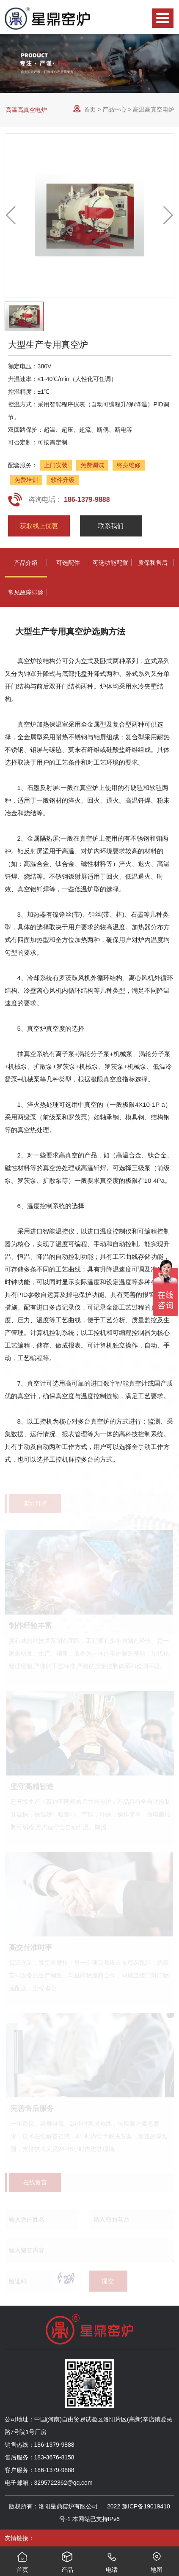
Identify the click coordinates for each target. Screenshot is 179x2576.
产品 (67, 2559)
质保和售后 (153, 562)
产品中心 (114, 109)
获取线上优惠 (39, 525)
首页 (90, 109)
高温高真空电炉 (26, 109)
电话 (112, 2559)
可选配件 (68, 562)
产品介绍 (26, 562)
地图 (156, 2559)
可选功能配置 (110, 562)
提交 (108, 2283)
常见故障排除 (26, 592)
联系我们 (111, 525)
